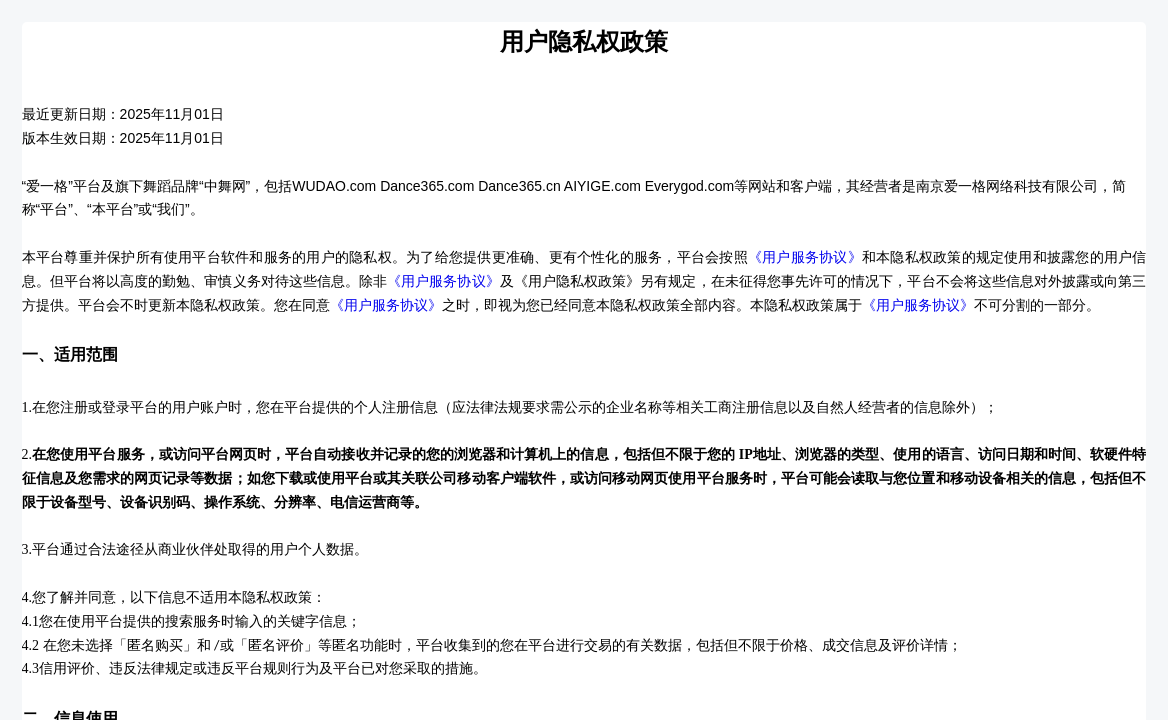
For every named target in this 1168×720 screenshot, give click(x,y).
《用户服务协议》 (805, 257)
